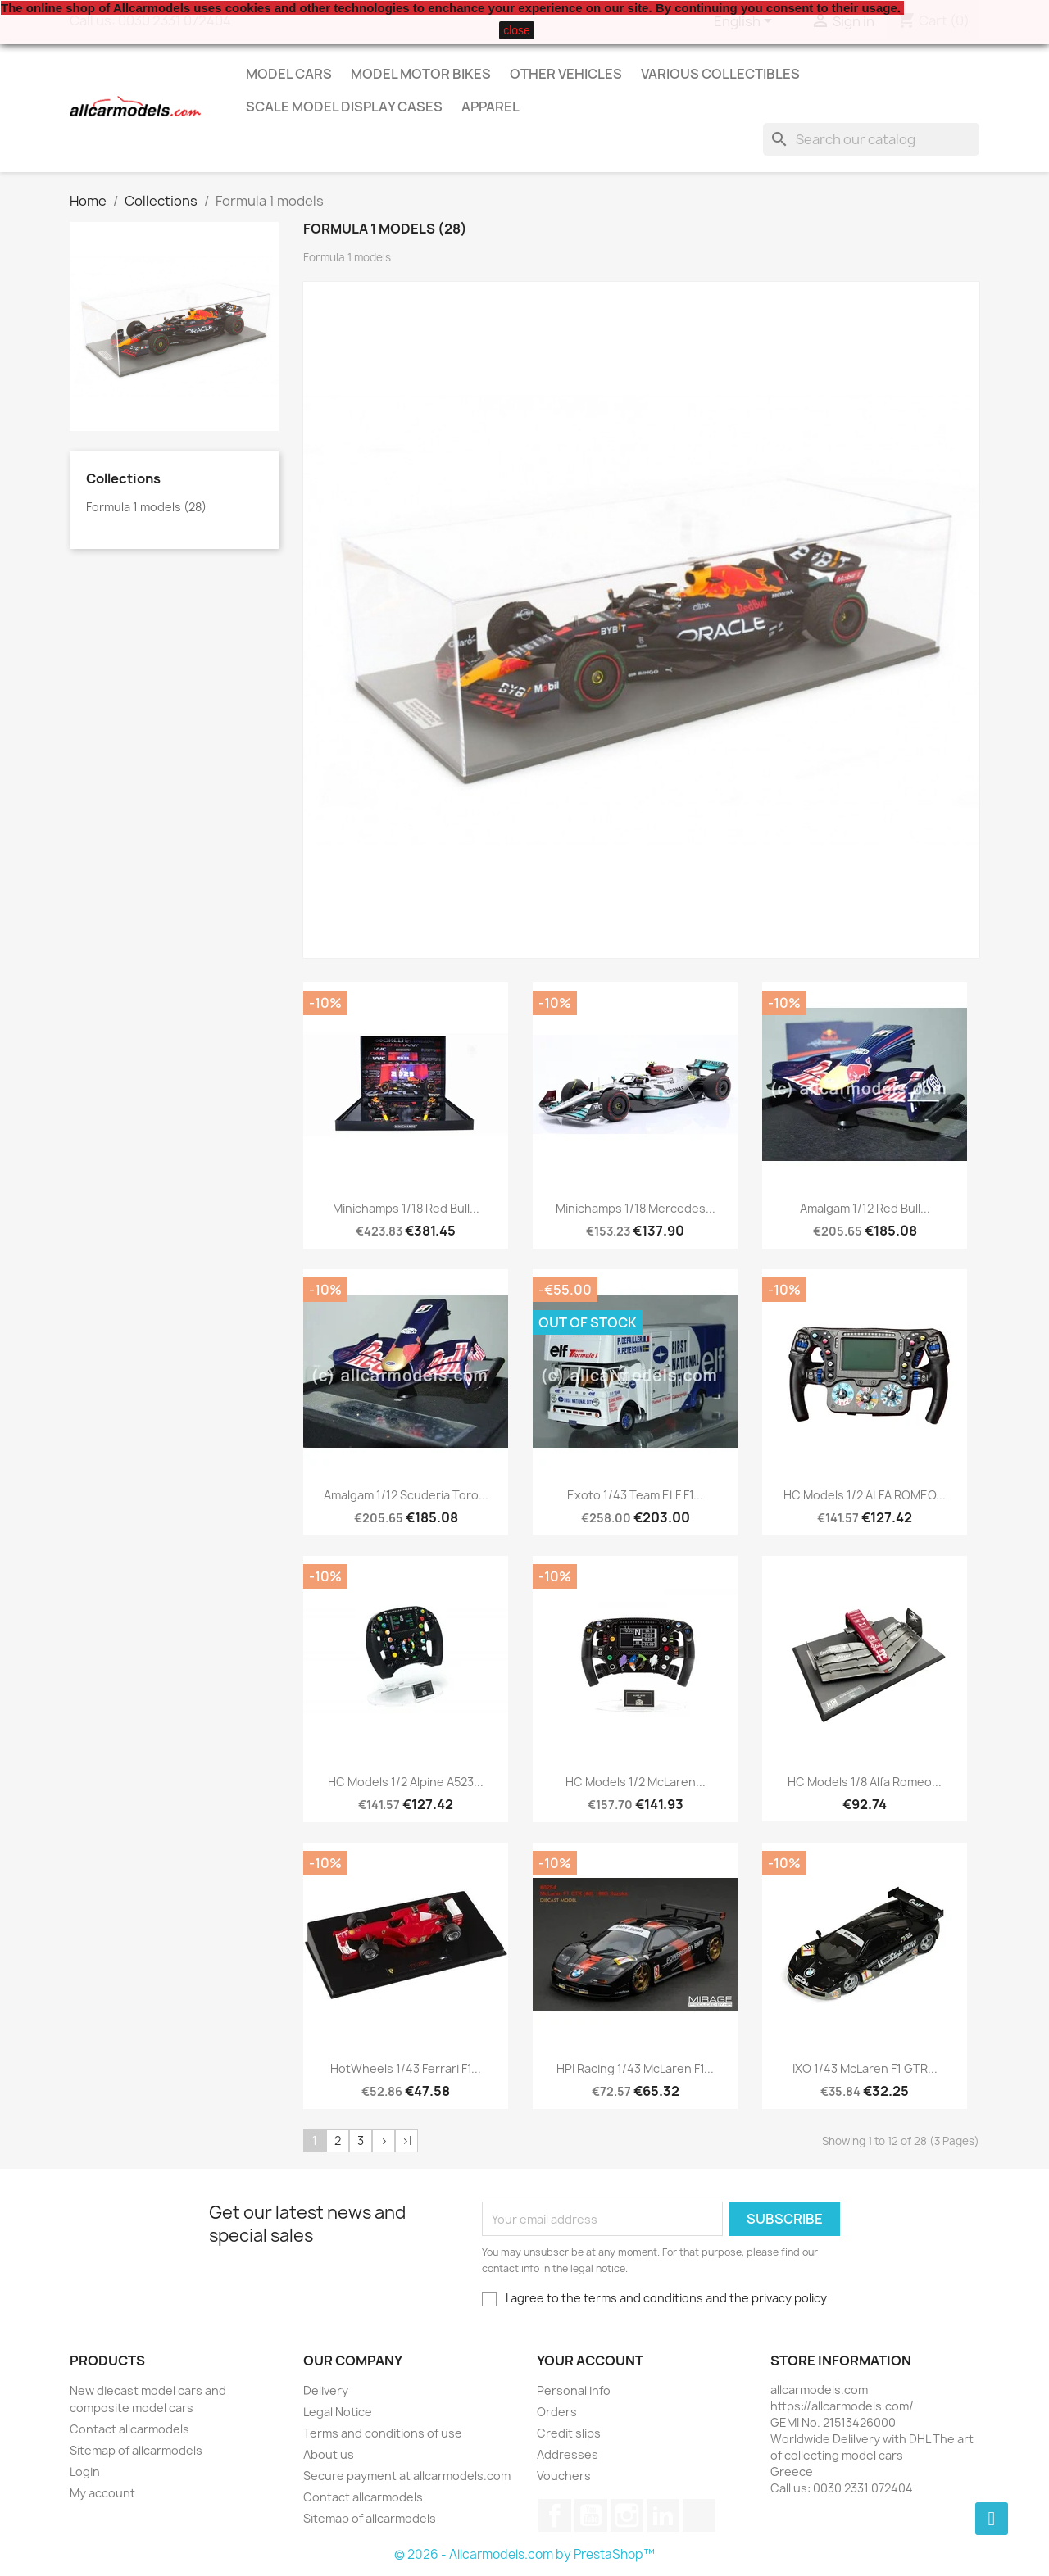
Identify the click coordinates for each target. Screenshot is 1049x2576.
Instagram (627, 2515)
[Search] (871, 139)
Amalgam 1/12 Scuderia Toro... (406, 1495)
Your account (590, 2361)
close (516, 30)
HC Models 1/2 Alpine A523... (406, 1781)
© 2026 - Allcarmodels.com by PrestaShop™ (524, 2554)
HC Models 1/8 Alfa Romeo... (865, 1781)
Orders (557, 2412)
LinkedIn (663, 2515)
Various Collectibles (720, 74)
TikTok (699, 2515)
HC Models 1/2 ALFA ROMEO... (864, 1495)
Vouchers (564, 2475)
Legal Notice (337, 2412)
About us (328, 2454)
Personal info (574, 2390)
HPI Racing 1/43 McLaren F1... (635, 2068)
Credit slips (569, 2433)
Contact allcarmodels (129, 2429)
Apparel (490, 107)
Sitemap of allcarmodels (136, 2450)
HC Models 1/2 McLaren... (635, 1781)
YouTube (590, 2515)
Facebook (554, 2515)
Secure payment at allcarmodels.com (407, 2475)
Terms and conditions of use (382, 2433)
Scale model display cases (344, 107)
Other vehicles (566, 74)
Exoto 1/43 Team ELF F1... (635, 1495)
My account (102, 2493)
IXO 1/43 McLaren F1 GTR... (865, 2068)
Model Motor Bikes (421, 74)
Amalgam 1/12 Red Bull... (865, 1208)
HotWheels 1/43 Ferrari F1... (405, 2068)
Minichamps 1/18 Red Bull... (406, 1208)
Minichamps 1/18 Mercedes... (635, 1208)
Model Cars (289, 74)
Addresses (567, 2454)
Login (85, 2471)
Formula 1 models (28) (146, 507)
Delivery (325, 2390)
